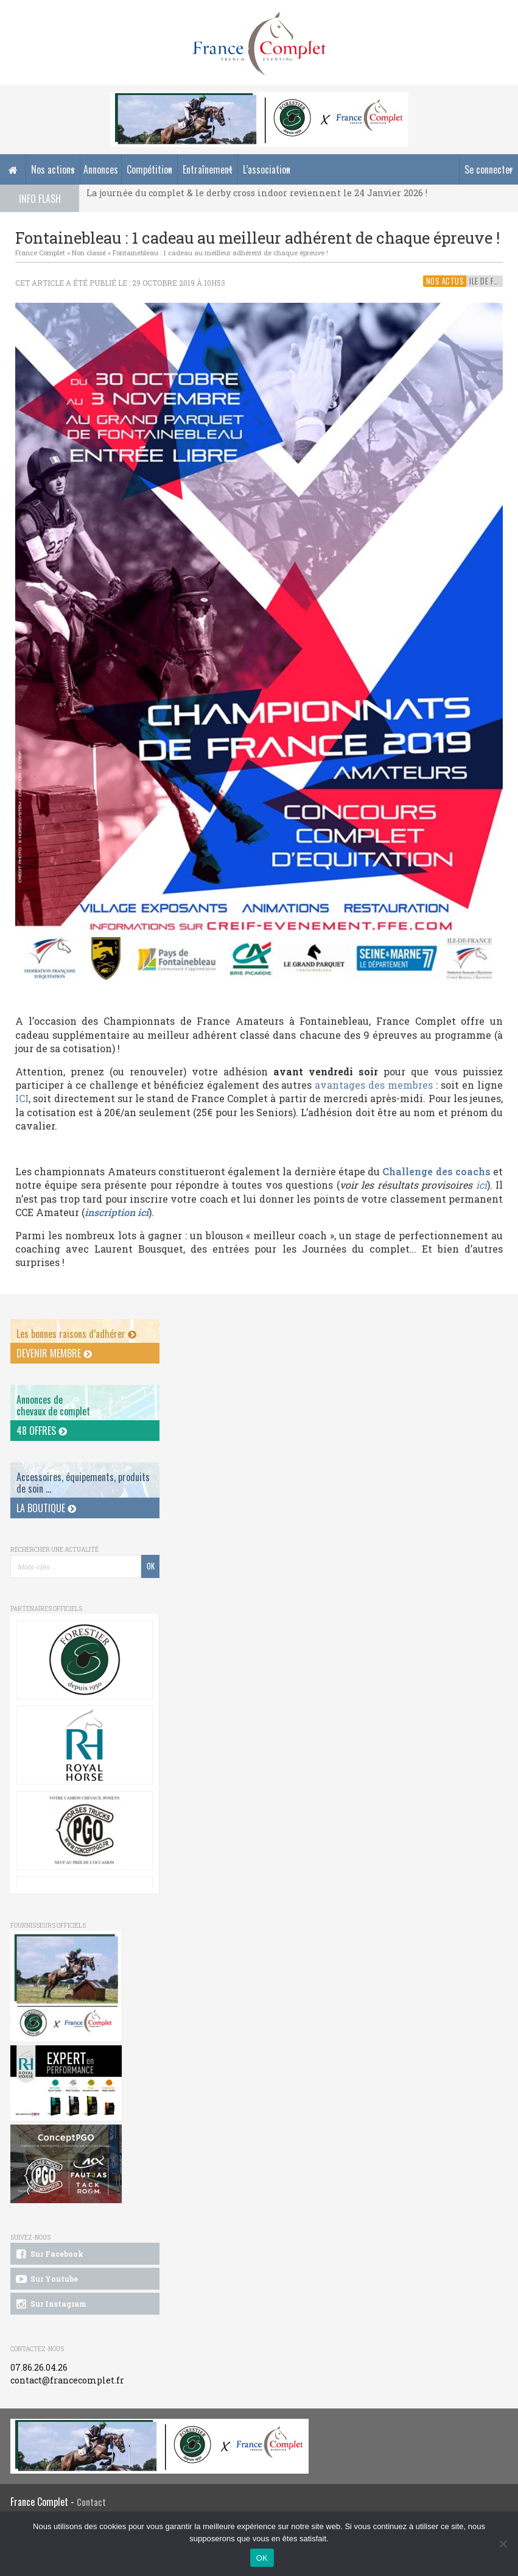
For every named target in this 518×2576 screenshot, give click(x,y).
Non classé (89, 252)
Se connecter (488, 169)
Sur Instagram (50, 2304)
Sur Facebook (48, 2254)
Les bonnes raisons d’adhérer (76, 1333)
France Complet (40, 252)
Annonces (100, 169)
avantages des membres (374, 1084)
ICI (22, 1098)
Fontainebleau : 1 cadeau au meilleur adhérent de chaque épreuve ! (220, 252)
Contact (91, 2502)
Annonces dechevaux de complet (53, 1405)
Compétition (149, 169)
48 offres (41, 1430)
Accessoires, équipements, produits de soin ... (83, 1483)
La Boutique (46, 1508)
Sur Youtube (46, 2279)
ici (481, 1184)
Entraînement (208, 169)
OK (262, 2558)
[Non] (503, 2544)
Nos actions (53, 169)
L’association (266, 169)
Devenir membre (54, 1353)
